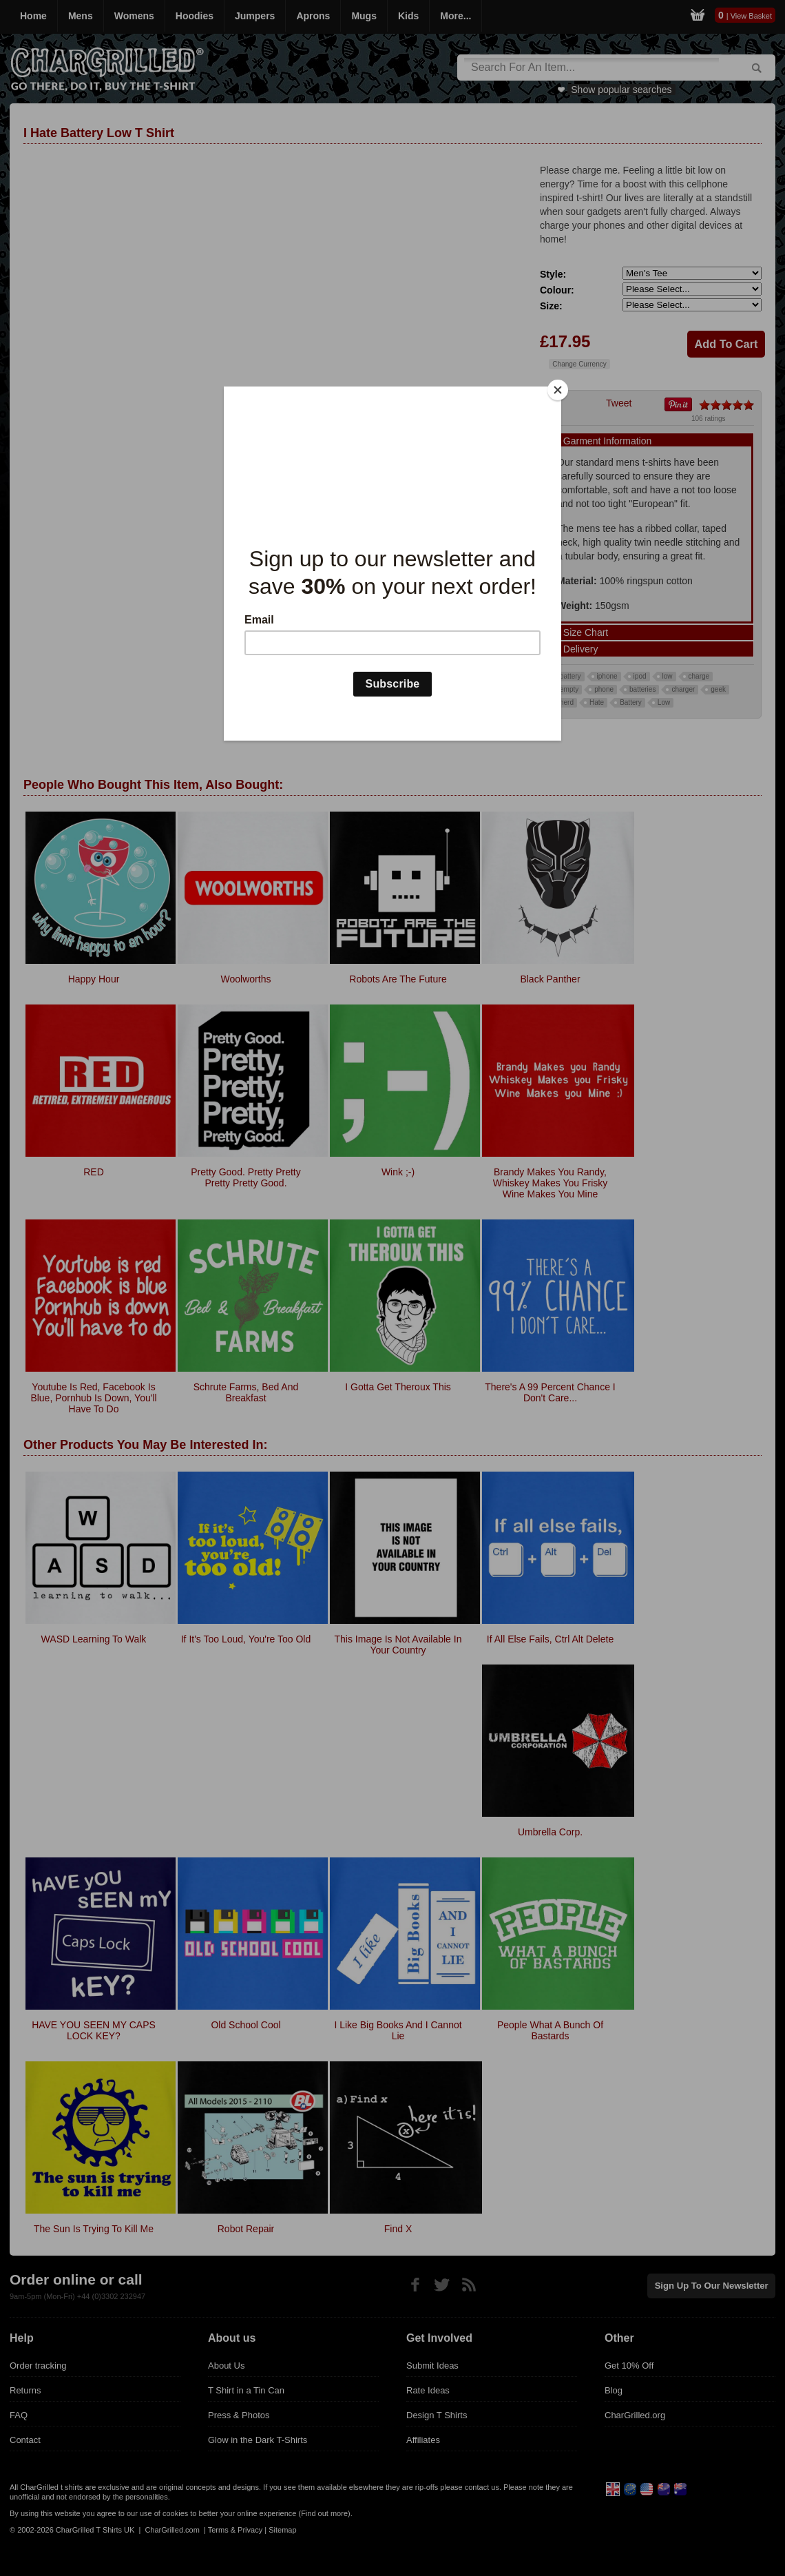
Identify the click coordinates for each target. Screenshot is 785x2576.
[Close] (557, 390)
